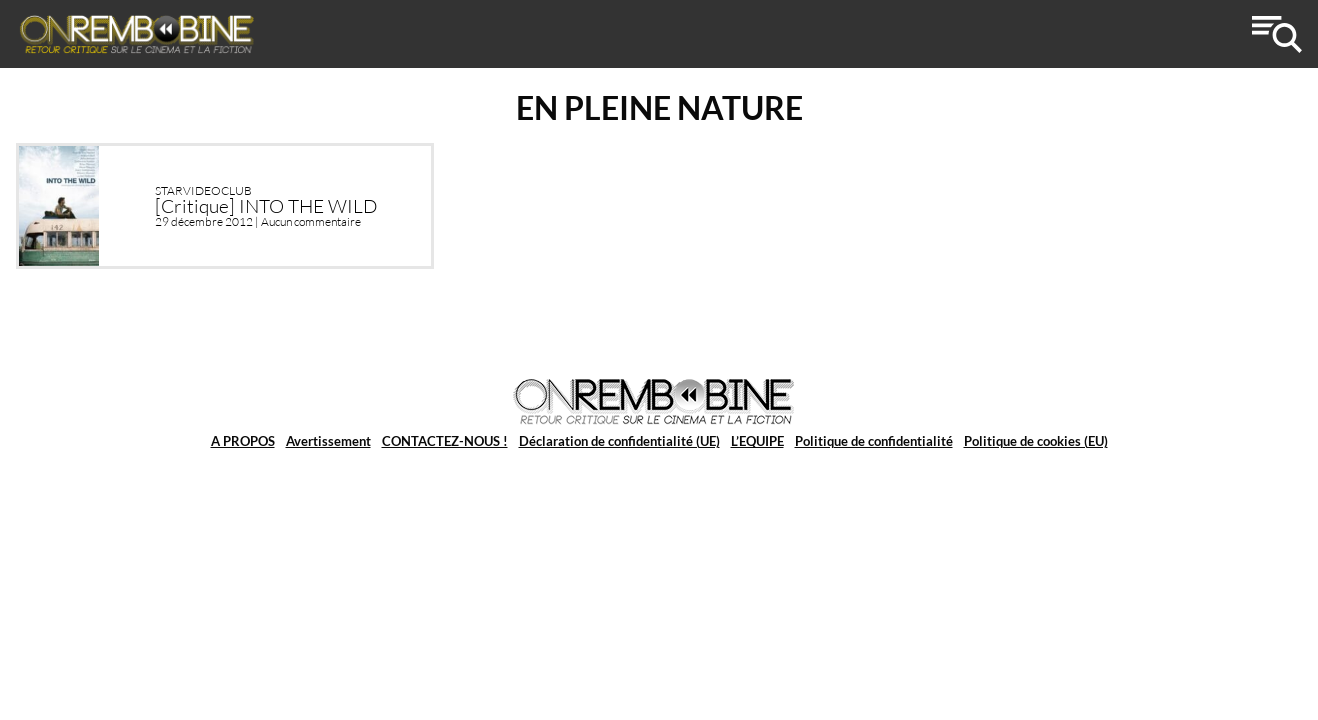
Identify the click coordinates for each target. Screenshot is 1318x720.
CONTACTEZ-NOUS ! (445, 441)
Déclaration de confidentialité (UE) (619, 441)
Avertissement (328, 441)
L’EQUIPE (757, 441)
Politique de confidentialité (874, 441)
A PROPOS (243, 441)
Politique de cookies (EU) (1036, 441)
